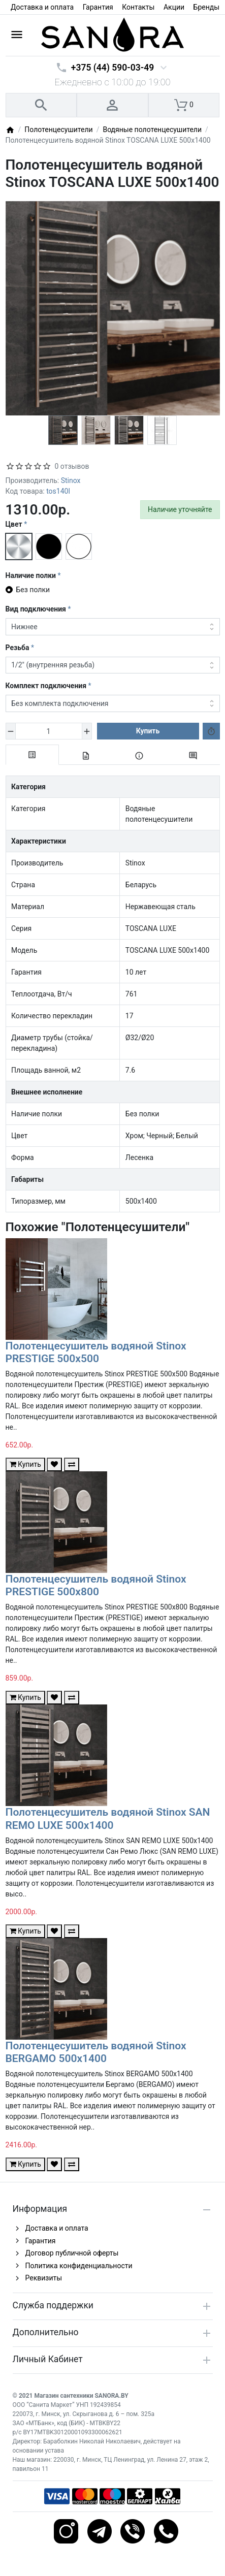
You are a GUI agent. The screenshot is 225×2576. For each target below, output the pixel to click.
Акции (174, 7)
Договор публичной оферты (72, 2253)
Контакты (138, 7)
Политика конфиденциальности (79, 2266)
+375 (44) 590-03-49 (112, 67)
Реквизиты (43, 2278)
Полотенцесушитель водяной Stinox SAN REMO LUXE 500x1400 (108, 1818)
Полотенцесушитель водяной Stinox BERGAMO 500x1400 (96, 2052)
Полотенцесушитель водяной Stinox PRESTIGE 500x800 (96, 1585)
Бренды (207, 7)
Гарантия (98, 7)
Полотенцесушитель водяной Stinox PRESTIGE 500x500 (96, 1352)
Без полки (33, 590)
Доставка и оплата (42, 7)
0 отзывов (72, 466)
